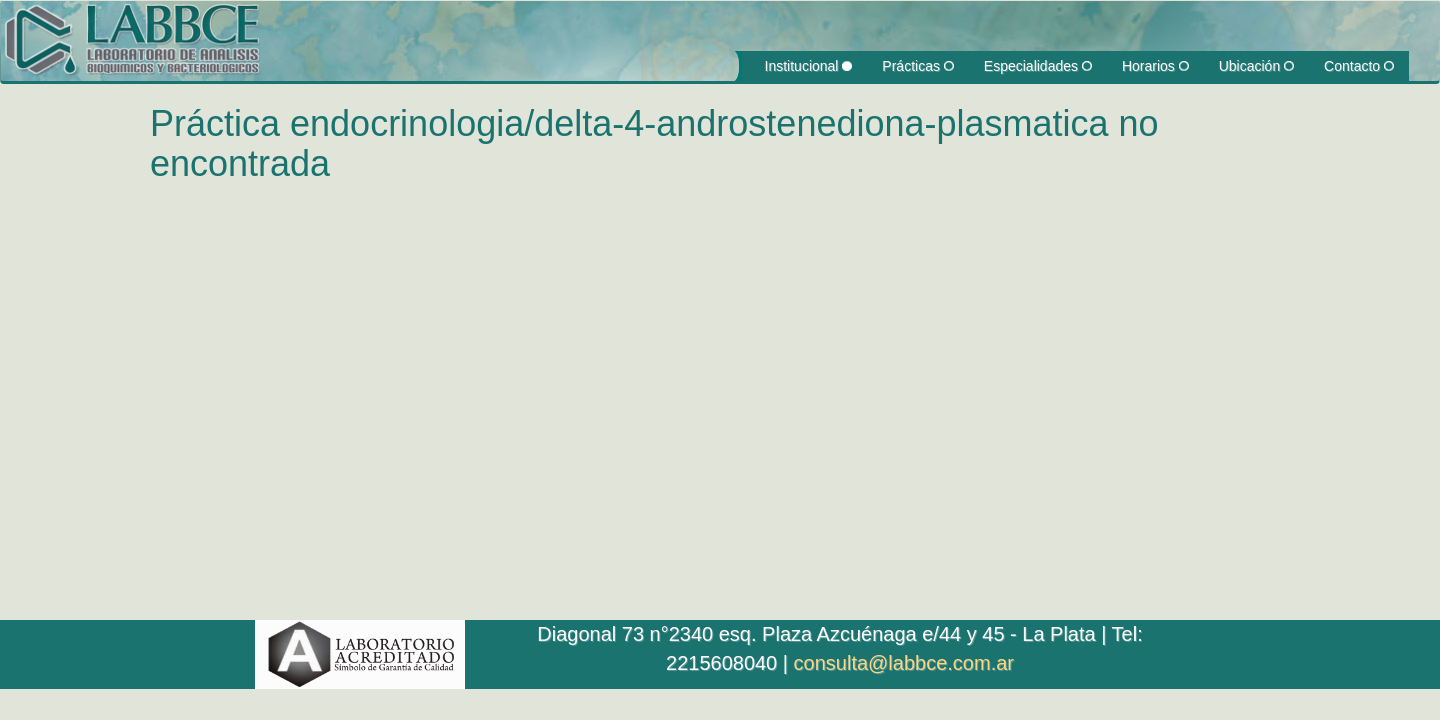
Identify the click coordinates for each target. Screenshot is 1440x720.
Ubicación (1256, 66)
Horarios (1155, 66)
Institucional (809, 66)
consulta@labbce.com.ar (904, 663)
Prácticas (917, 66)
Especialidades (1038, 66)
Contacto (1359, 66)
